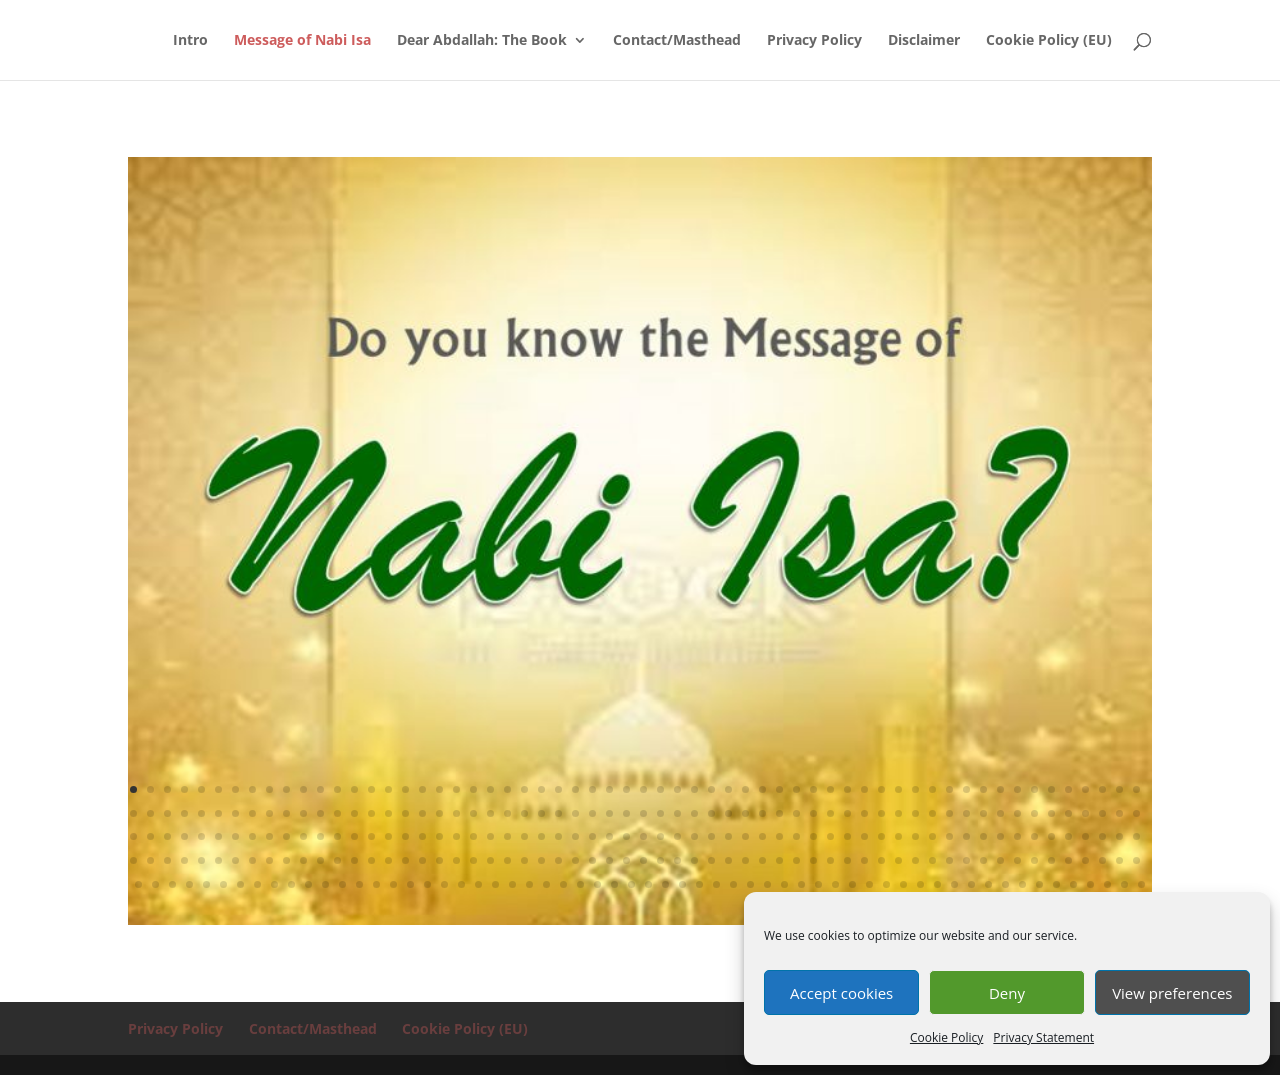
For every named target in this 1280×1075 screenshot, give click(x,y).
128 (252, 836)
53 (1017, 789)
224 (864, 860)
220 (796, 860)
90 (626, 813)
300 (1141, 884)
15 (371, 789)
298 (1107, 884)
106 (898, 813)
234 (1034, 860)
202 (490, 860)
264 (529, 884)
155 (711, 836)
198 (422, 860)
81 (473, 813)
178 (1102, 836)
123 (167, 836)
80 (456, 813)
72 (320, 813)
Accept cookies (841, 993)
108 (932, 813)
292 (1005, 884)
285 (886, 884)
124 (184, 836)
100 (796, 813)
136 (388, 836)
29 (609, 789)
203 (507, 860)
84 (524, 813)
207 (575, 860)
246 (223, 884)
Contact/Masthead (677, 41)
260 (461, 884)
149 (609, 836)
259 (444, 884)
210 (626, 860)
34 (694, 789)
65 (201, 813)
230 (966, 860)
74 (354, 813)
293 (1022, 884)
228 (932, 860)
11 (303, 789)
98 (762, 813)
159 (779, 836)
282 (835, 884)
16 (388, 789)
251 (308, 884)
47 (915, 789)
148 (592, 836)
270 (631, 884)
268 (597, 884)
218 (762, 860)
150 (626, 836)
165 (881, 836)
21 (473, 789)
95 (711, 813)
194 (354, 860)
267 (580, 884)
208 (592, 860)
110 (966, 813)
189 (269, 860)
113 (1017, 813)
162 (830, 836)
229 (949, 860)
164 (864, 836)
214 (694, 860)
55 (1051, 789)
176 (1068, 836)
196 (388, 860)
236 (1068, 860)
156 (728, 836)
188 (252, 860)
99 (779, 813)
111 (983, 813)
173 (1017, 836)
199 (439, 860)
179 (1119, 836)
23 (507, 789)
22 (490, 789)
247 (240, 884)
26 (558, 789)
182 (150, 860)
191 (303, 860)
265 (546, 884)
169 (949, 836)
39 (779, 789)
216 (728, 860)
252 (325, 884)
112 (1000, 813)
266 (563, 884)
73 (337, 813)
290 (971, 884)
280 (801, 884)
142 (490, 836)
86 (558, 813)
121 (133, 836)
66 (218, 813)
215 (711, 860)
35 (711, 789)
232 (1000, 860)
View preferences (1172, 993)
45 (881, 789)
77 (405, 813)
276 (733, 884)
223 (847, 860)
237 (1085, 860)
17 (405, 789)
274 (699, 884)
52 (1000, 789)
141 (473, 836)
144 (524, 836)
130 (286, 836)
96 (728, 813)
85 (541, 813)
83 (507, 813)
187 (235, 860)
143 (507, 836)
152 (660, 836)
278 (767, 884)
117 (1085, 813)
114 (1034, 813)
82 (490, 813)
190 (286, 860)
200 (456, 860)
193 (337, 860)
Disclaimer (924, 41)
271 (648, 884)
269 (614, 884)
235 (1051, 860)
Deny (1007, 993)
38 (762, 789)
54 (1034, 789)
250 (291, 884)
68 (252, 813)
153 (677, 836)
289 (954, 884)
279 (784, 884)
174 (1034, 836)
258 (427, 884)
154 (694, 836)
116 (1068, 813)
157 (745, 836)
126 (218, 836)
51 (983, 789)
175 (1051, 836)
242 (155, 884)
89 (609, 813)
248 (257, 884)
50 (966, 789)
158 (762, 836)
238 (1102, 860)
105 (881, 813)
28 (592, 789)
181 (133, 860)
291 (988, 884)
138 (422, 836)
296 (1073, 884)
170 (966, 836)
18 (422, 789)
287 (920, 884)
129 (269, 836)
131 (303, 836)
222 (830, 860)
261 (478, 884)
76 (388, 813)
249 (274, 884)
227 (915, 860)
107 (915, 813)
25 (541, 789)
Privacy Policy (814, 41)
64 (184, 813)
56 (1068, 789)
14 (354, 789)
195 (371, 860)
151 (643, 836)
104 (864, 813)
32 (660, 789)
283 (852, 884)
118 (1102, 813)
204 (524, 860)
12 (320, 789)
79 (439, 813)
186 (218, 860)
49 (949, 789)
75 (371, 813)
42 (830, 789)
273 (682, 884)
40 (796, 789)
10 (286, 789)
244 (189, 884)
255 (376, 884)
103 (847, 813)
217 (745, 860)
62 (150, 813)
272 (665, 884)
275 (716, 884)
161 (813, 836)
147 (575, 836)
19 (439, 789)
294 (1039, 884)
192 (320, 860)
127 (235, 836)
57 (1085, 789)
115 (1051, 813)
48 (932, 789)
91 (643, 813)
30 (626, 789)
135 (371, 836)
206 (558, 860)
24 (524, 789)
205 (541, 860)
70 (286, 813)
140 (456, 836)
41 (813, 789)
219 (779, 860)
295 (1056, 884)
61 (133, 813)
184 (184, 860)
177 (1085, 836)
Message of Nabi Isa (302, 41)
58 (1102, 789)
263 (512, 884)
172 (1000, 836)
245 (206, 884)
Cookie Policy (946, 1037)
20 (456, 789)
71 (303, 813)
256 (393, 884)
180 (1136, 836)
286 (903, 884)
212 (660, 860)
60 (1136, 789)
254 (359, 884)
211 (643, 860)
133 (337, 836)
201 (473, 860)
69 (269, 813)
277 (750, 884)
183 (167, 860)
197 (405, 860)
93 (677, 813)
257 (410, 884)
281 (818, 884)
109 (949, 813)
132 (320, 836)
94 (694, 813)
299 (1124, 884)
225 (881, 860)
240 (1136, 860)
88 (592, 813)
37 (745, 789)
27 (575, 789)
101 (813, 813)
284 (869, 884)
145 (541, 836)
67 (235, 813)
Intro (190, 41)
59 (1119, 789)
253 (342, 884)
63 (167, 813)
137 (405, 836)
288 (937, 884)
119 (1119, 813)
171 (983, 836)
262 (495, 884)
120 (1136, 813)
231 (983, 860)
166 (898, 836)
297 (1090, 884)
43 (847, 789)
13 (337, 789)
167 (915, 836)
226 (898, 860)
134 (354, 836)
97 (745, 813)
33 (677, 789)
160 (796, 836)
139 (439, 836)
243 (172, 884)
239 (1119, 860)
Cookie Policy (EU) (1049, 41)
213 (677, 860)
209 (609, 860)
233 (1017, 860)
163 (847, 836)
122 (150, 836)
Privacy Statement (1043, 1037)
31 (643, 789)
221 (813, 860)
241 (138, 884)
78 (422, 813)
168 (932, 836)
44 (864, 789)
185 (201, 860)
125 (201, 836)
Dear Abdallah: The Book (482, 41)
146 (558, 836)
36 (728, 789)
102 (830, 813)
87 (575, 813)
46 (898, 789)
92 (660, 813)
